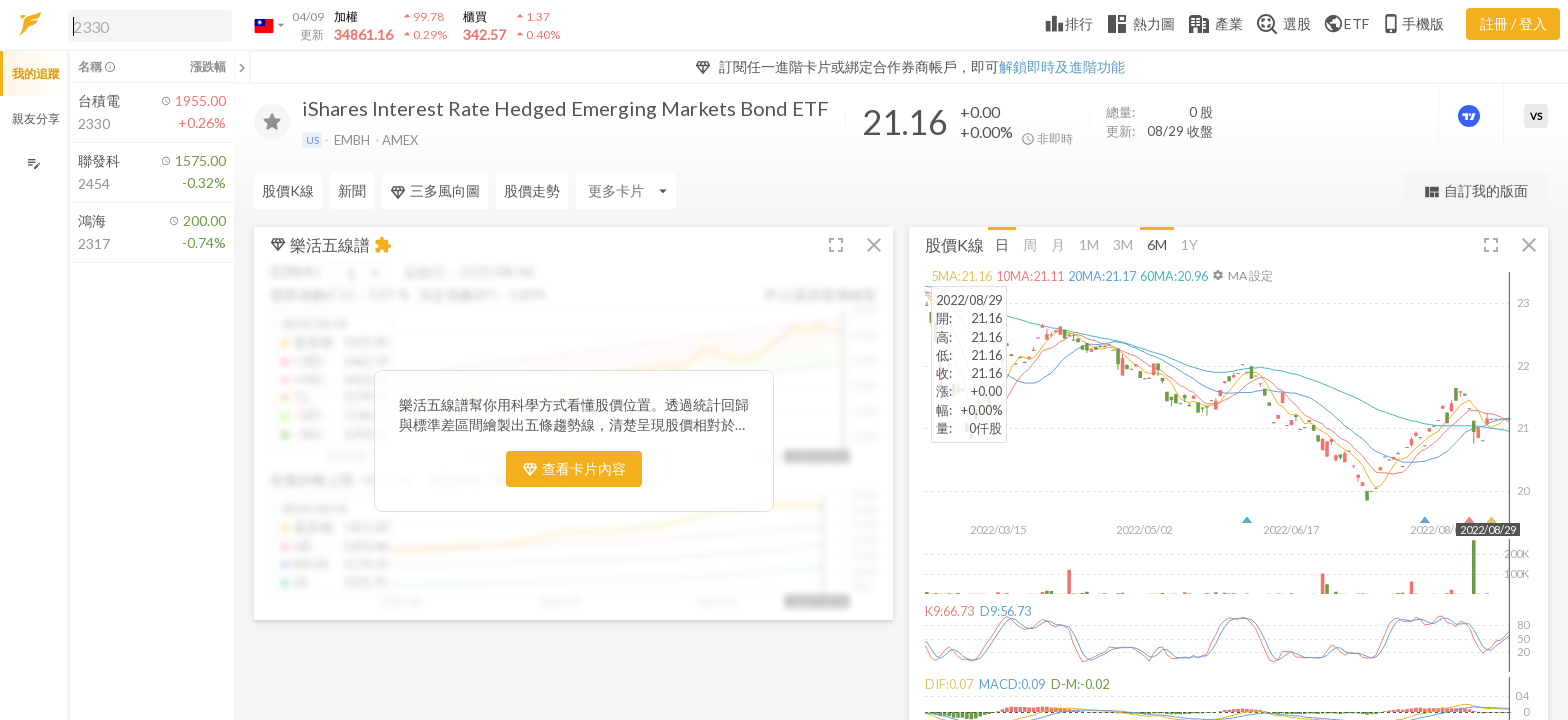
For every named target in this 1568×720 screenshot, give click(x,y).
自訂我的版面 (1475, 191)
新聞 (352, 190)
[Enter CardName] (626, 191)
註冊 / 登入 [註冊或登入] (1513, 23)
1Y (1189, 243)
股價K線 (288, 190)
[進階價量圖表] (1471, 116)
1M (1089, 243)
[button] (146, 25)
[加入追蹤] (272, 122)
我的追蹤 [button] (36, 73)
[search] (150, 26)
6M (1157, 243)
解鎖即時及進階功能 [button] (1062, 66)
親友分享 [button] (36, 118)
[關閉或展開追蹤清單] (242, 67)
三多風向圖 (435, 191)
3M (1123, 243)
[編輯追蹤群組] (33, 163)
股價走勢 (532, 190)
